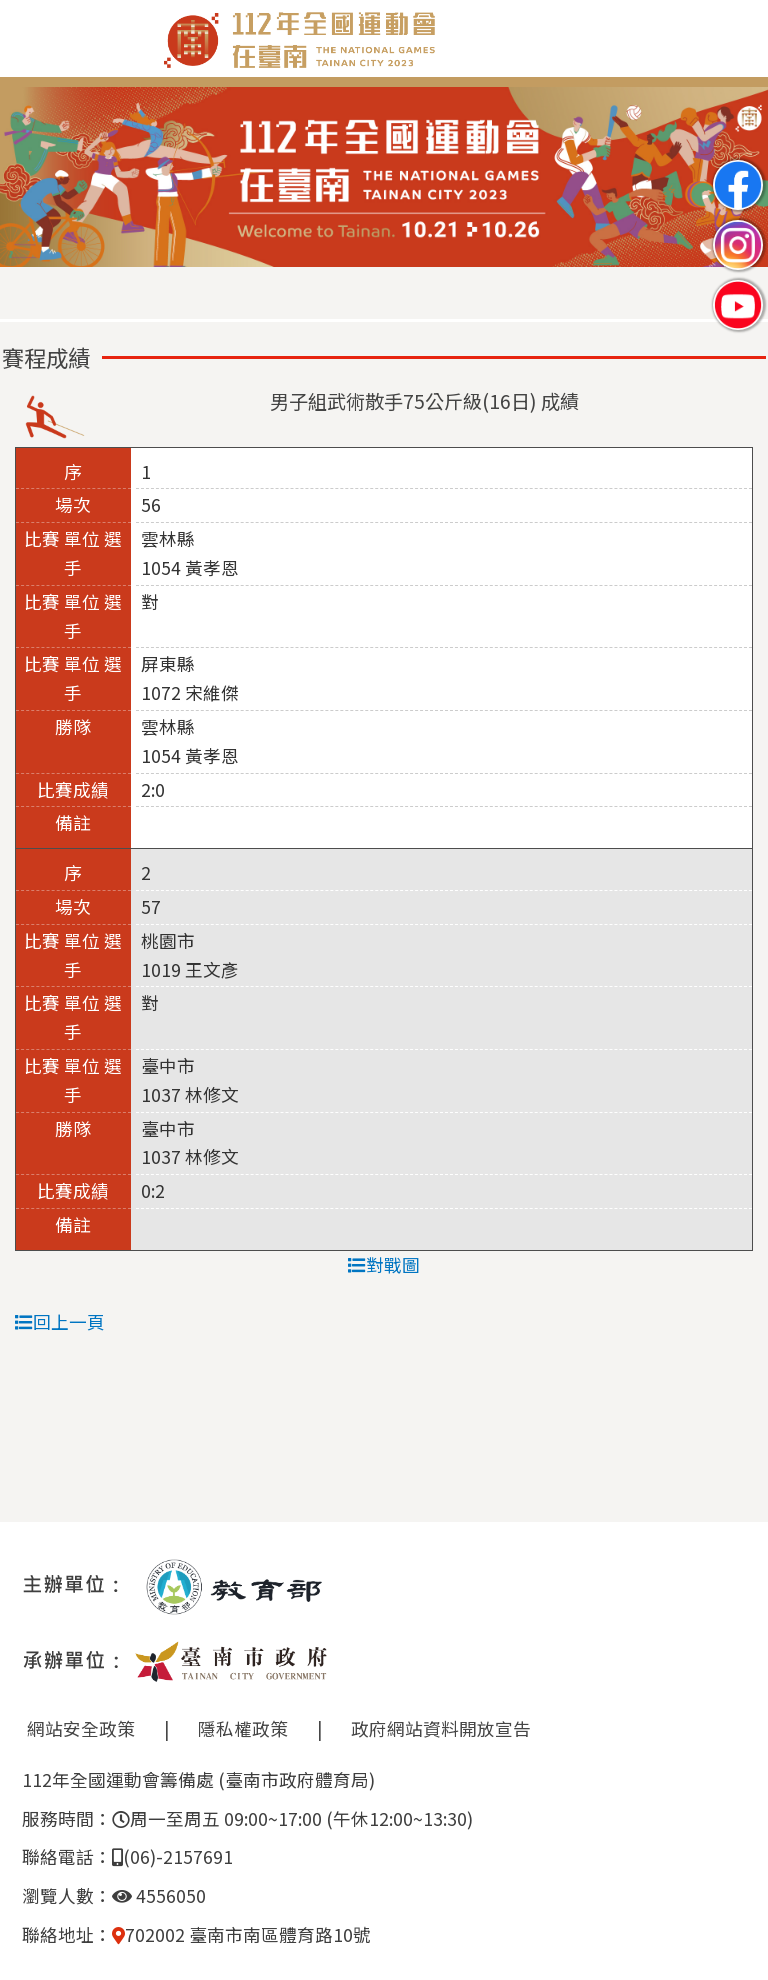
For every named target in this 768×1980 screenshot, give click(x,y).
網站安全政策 (81, 1728)
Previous (35, 178)
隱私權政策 (243, 1728)
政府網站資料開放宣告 (441, 1728)
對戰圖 (384, 1264)
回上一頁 (60, 1321)
